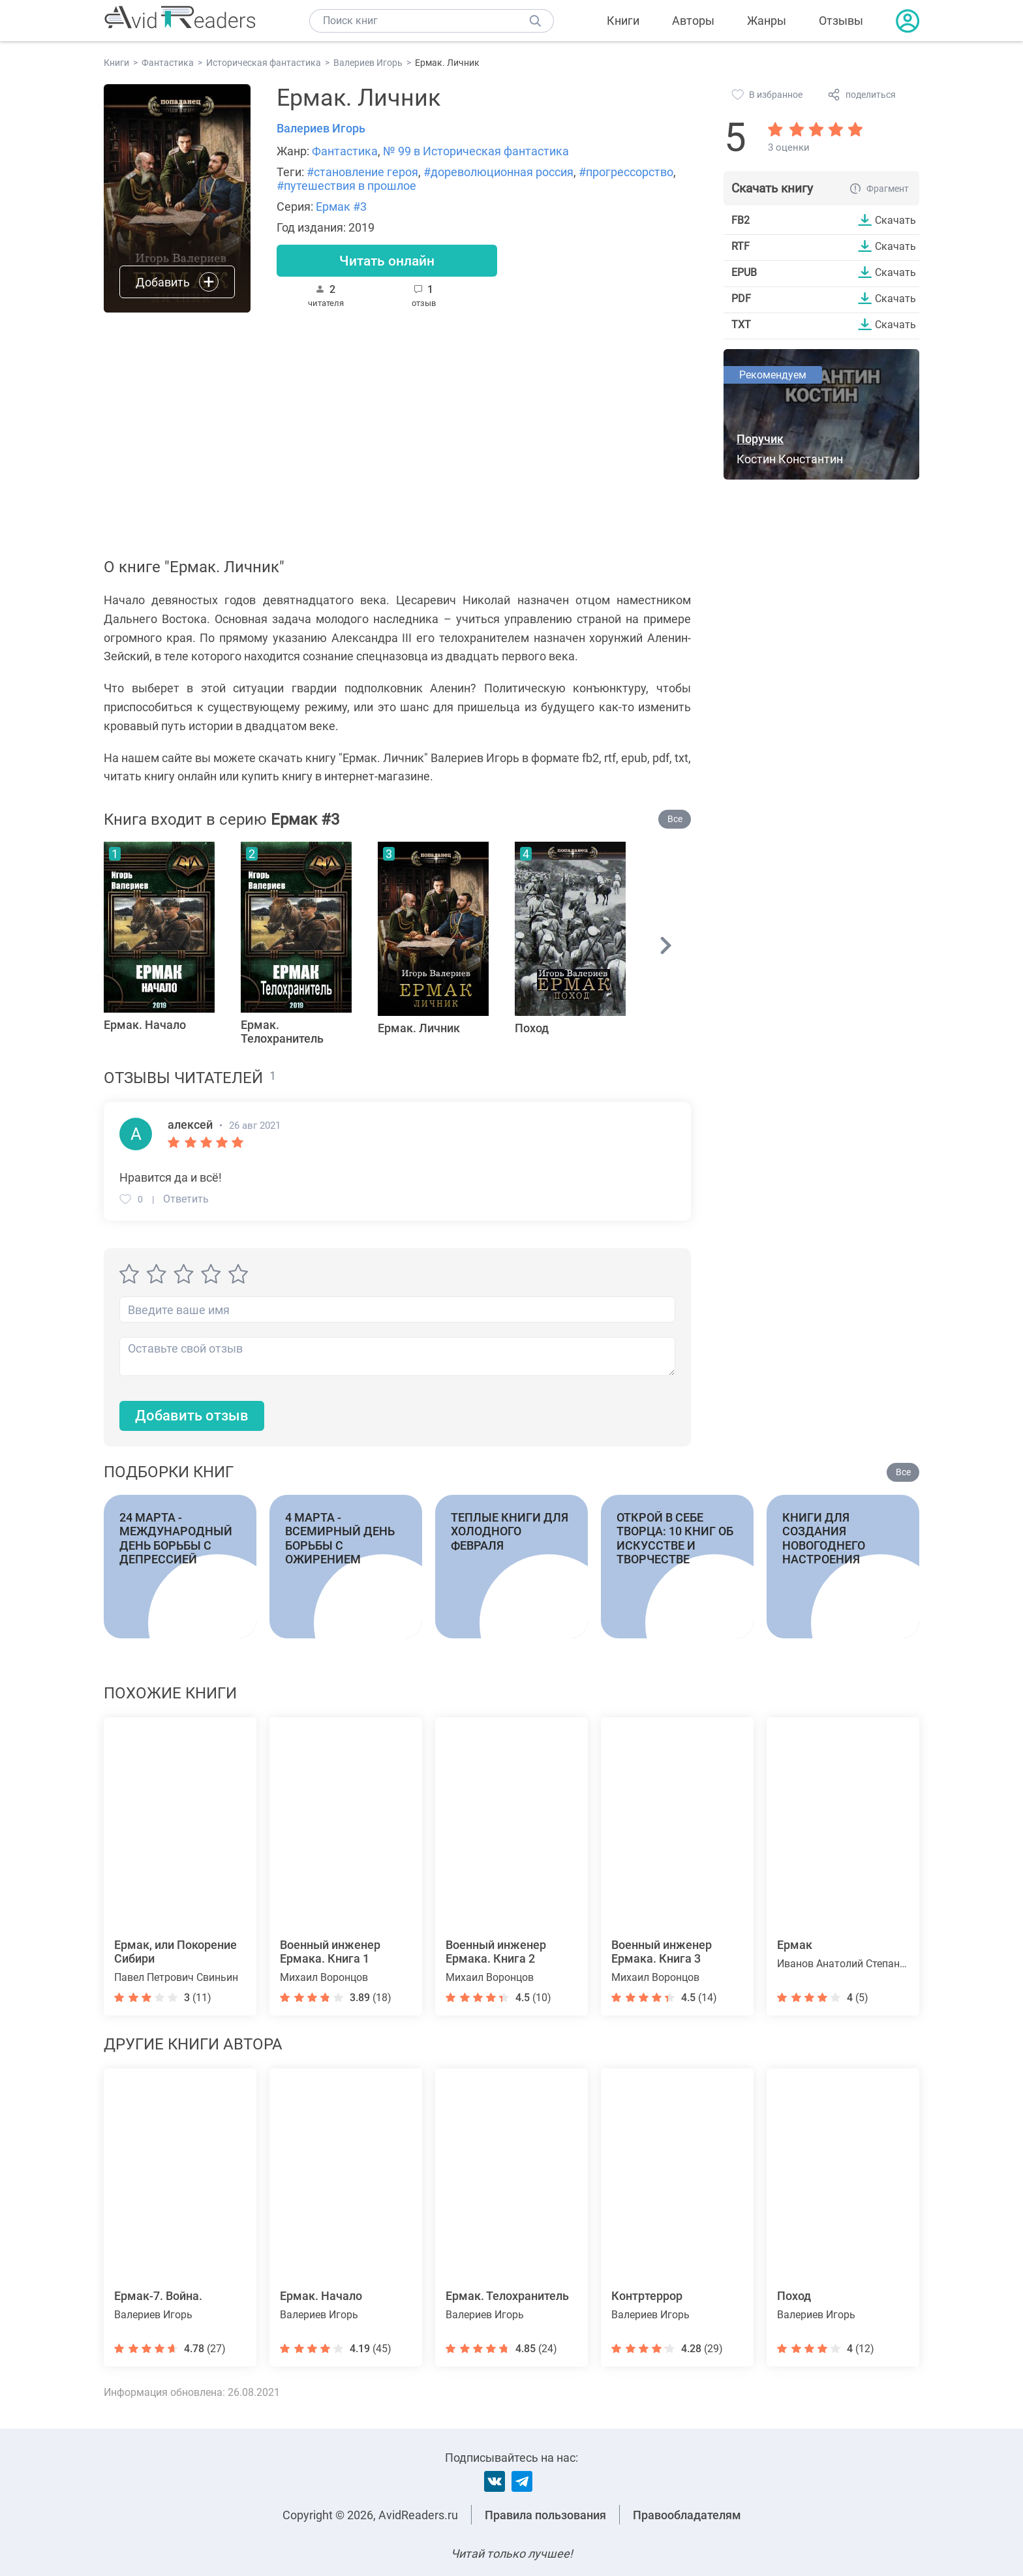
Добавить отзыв (192, 1416)
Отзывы (841, 20)
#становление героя (362, 172)
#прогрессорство (626, 172)
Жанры (766, 20)
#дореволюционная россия (498, 172)
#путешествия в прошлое (346, 185)
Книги (623, 20)
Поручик (760, 439)
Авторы (693, 20)
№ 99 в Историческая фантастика (476, 151)
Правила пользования (545, 2515)
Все (674, 819)
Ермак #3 (341, 206)
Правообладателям (687, 2515)
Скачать (895, 220)
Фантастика (345, 151)
